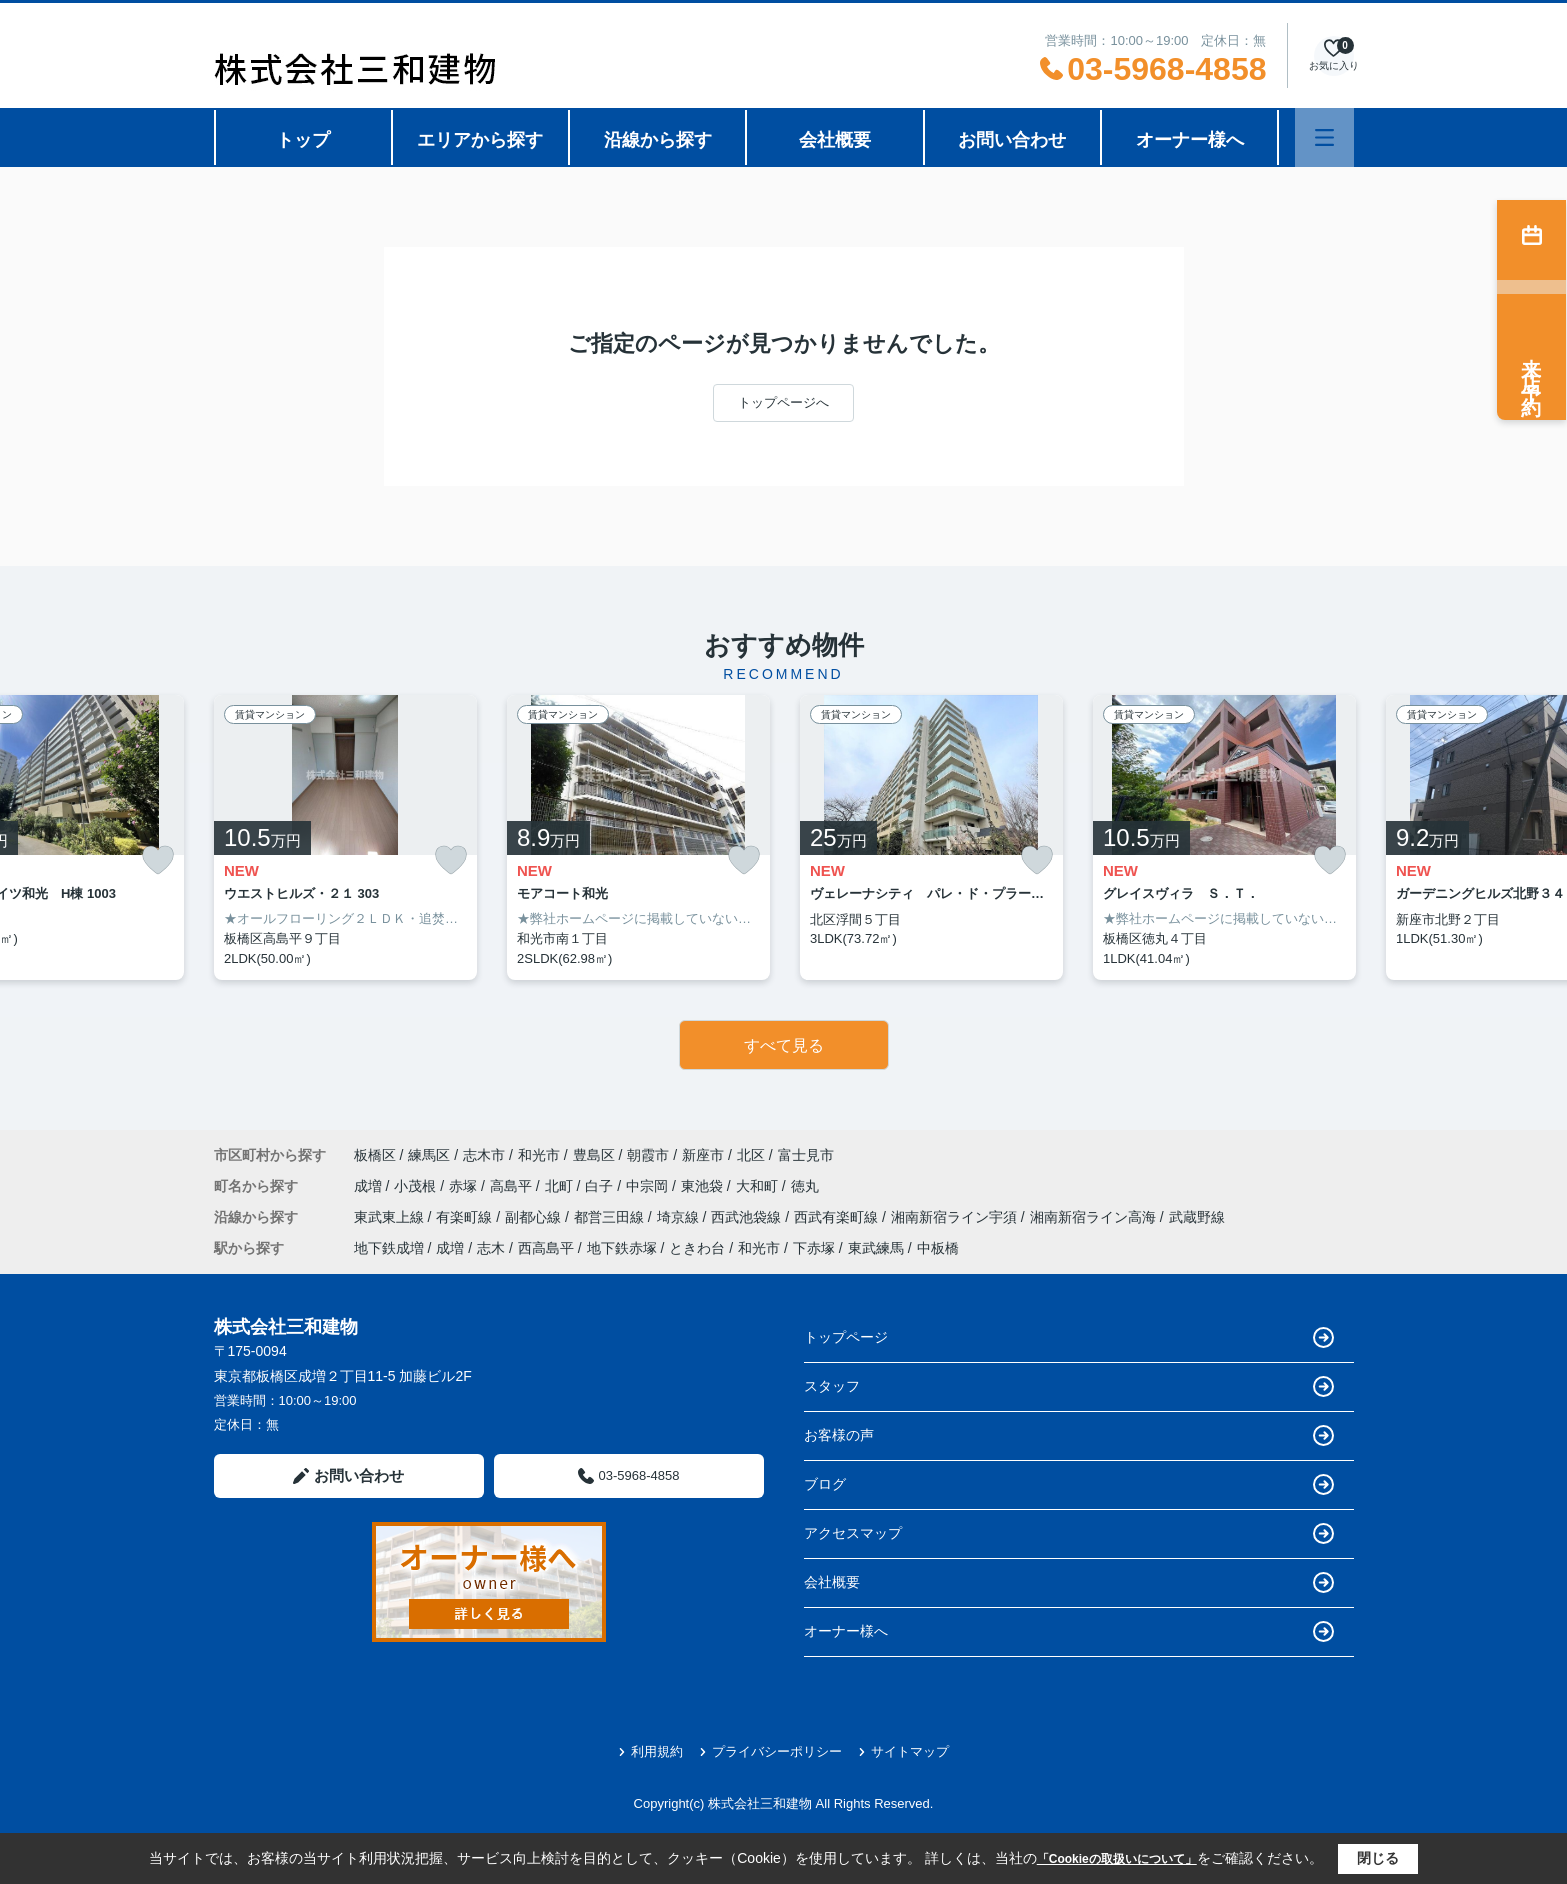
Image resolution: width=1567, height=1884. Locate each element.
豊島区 (594, 1155)
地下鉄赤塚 (622, 1248)
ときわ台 (697, 1248)
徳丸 (805, 1186)
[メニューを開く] (1324, 137)
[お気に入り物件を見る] (1334, 55)
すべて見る (784, 1045)
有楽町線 (466, 1217)
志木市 (484, 1155)
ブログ (1069, 1484)
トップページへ (783, 402)
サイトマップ (903, 1751)
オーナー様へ (1190, 140)
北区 (751, 1155)
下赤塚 (814, 1248)
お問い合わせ (1012, 140)
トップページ (1069, 1337)
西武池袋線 (748, 1217)
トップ (303, 140)
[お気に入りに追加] (158, 860)
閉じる (1378, 1858)
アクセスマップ (1069, 1533)
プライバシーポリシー (770, 1751)
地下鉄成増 (389, 1248)
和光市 (539, 1155)
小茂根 (417, 1186)
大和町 (759, 1186)
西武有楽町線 (838, 1217)
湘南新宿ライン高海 (1095, 1217)
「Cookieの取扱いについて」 (1117, 1859)
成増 (370, 1186)
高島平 (513, 1186)
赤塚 (465, 1186)
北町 (561, 1186)
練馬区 (429, 1155)
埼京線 (680, 1217)
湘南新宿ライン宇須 (956, 1217)
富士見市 (806, 1155)
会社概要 (835, 140)
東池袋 (704, 1186)
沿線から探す (658, 140)
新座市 (703, 1155)
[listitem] (345, 838)
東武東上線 (391, 1217)
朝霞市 (648, 1155)
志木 (491, 1248)
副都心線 (535, 1217)
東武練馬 (876, 1248)
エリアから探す (480, 140)
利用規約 (650, 1751)
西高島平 (546, 1248)
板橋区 (375, 1155)
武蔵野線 (1197, 1217)
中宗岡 (649, 1186)
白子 (601, 1186)
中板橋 (938, 1248)
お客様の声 (1069, 1435)
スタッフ (1069, 1386)
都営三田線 (611, 1217)
